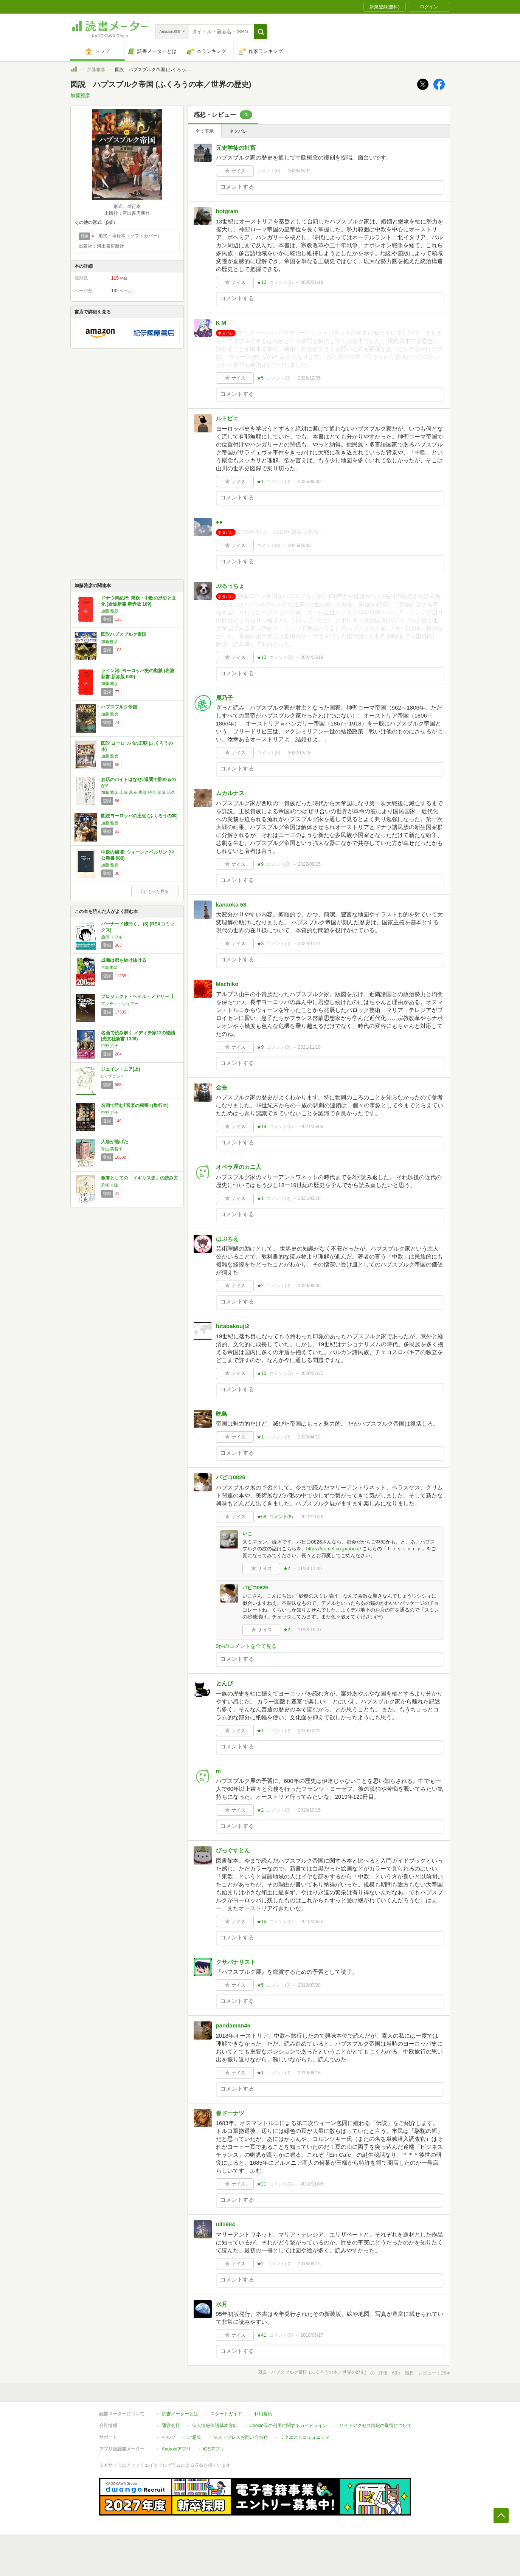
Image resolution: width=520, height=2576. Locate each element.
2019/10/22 (309, 1730)
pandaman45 (233, 2025)
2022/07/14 (309, 943)
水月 (221, 2304)
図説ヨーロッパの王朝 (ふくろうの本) (139, 815)
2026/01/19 (312, 282)
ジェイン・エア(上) (120, 1069)
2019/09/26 (312, 1921)
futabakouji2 (232, 1326)
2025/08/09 (309, 481)
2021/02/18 (309, 1198)
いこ (247, 1533)
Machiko (227, 984)
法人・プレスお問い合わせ (240, 2437)
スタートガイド (226, 2414)
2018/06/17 (312, 2335)
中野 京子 (110, 1045)
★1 (260, 481)
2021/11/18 (309, 1047)
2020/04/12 (309, 1437)
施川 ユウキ (112, 937)
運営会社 (171, 2425)
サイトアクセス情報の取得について (375, 2425)
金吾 (221, 1087)
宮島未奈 (109, 967)
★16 (261, 1921)
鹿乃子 (224, 697)
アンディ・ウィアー (119, 1003)
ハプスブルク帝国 (119, 707)
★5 (260, 378)
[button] (260, 31)
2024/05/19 (312, 657)
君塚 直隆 (110, 1185)
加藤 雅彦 (110, 611)
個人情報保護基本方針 (214, 2425)
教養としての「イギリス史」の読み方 (139, 1178)
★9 (260, 864)
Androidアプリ (176, 2449)
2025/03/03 (299, 545)
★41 (261, 2335)
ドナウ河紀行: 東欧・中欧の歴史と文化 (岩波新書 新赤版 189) (138, 601)
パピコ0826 (230, 1477)
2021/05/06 (312, 1126)
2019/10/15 (309, 1810)
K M (221, 322)
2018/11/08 (312, 2184)
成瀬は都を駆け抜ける (123, 960)
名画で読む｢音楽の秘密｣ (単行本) (135, 1105)
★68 (261, 1516)
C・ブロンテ (113, 1076)
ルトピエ (227, 418)
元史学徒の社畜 (236, 147)
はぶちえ (227, 1238)
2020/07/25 (312, 1373)
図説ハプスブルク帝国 (123, 634)
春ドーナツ (230, 2113)
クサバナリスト (236, 1962)
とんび (224, 1683)
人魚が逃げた (114, 1141)
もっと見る (155, 891)
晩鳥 (221, 1413)
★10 (261, 282)
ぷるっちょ (230, 586)
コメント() (269, 171)
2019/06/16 (309, 2073)
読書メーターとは (180, 2414)
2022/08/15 (309, 864)
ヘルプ (168, 2437)
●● (219, 522)
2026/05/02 (299, 171)
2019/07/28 (309, 1985)
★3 (260, 943)
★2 (260, 1285)
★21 (261, 2184)
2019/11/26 (312, 1516)
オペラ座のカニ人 (238, 1167)
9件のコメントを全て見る (246, 1646)
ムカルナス (230, 793)
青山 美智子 (112, 1149)
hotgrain (227, 211)
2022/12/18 (299, 752)
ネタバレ (238, 131)
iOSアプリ (213, 2449)
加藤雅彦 (96, 69)
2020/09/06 (309, 1285)
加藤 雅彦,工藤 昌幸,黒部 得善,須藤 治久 (138, 792)
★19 (261, 1126)
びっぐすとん (233, 1850)
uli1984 (225, 2224)
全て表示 (205, 131)
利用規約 (263, 2414)
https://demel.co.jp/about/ (333, 1548)
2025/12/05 (309, 378)
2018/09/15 (309, 2263)
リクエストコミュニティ (305, 2437)
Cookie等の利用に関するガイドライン (288, 2425)
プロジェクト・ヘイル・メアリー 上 (138, 996)
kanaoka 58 (231, 904)
